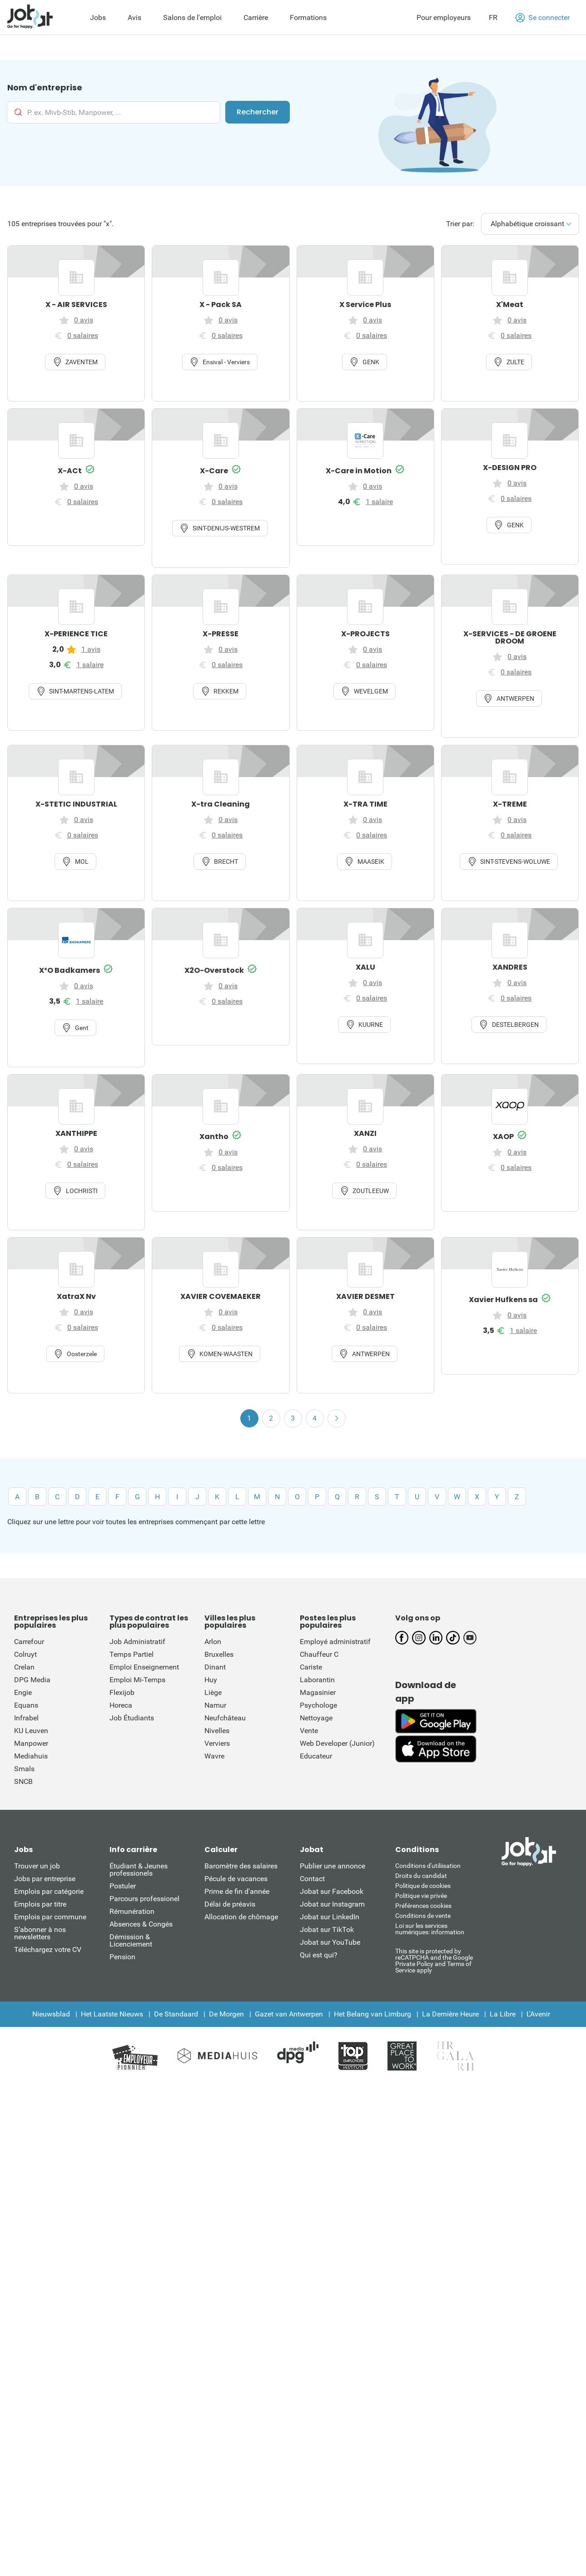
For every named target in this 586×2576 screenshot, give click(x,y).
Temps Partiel (131, 1654)
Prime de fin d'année (236, 1891)
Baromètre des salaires (241, 1866)
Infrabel (26, 1718)
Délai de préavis (229, 1904)
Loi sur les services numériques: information (429, 1929)
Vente (309, 1730)
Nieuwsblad (51, 2014)
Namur (215, 1705)
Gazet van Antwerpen (289, 2014)
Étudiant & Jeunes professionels (138, 1870)
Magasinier (318, 1692)
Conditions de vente (423, 1915)
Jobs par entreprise (44, 1878)
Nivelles (216, 1730)
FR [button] (493, 17)
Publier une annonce (332, 1866)
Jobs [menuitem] (98, 17)
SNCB (23, 1781)
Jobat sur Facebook (331, 1891)
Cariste (311, 1667)
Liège (213, 1692)
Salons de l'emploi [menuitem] (192, 17)
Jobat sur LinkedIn (329, 1916)
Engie (23, 1692)
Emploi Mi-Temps (137, 1679)
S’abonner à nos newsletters (40, 1933)
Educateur (316, 1756)
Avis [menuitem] (134, 17)
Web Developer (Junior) (337, 1743)
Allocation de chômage (241, 1916)
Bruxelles (218, 1654)
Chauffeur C (319, 1654)
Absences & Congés (141, 1924)
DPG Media (32, 1679)
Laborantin (317, 1679)
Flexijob (121, 1692)
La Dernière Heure (450, 2014)
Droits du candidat (421, 1875)
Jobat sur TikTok (327, 1929)
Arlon (212, 1641)
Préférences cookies (423, 1905)
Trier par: (461, 224)
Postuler (122, 1886)
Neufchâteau (225, 1718)
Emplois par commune (50, 1916)
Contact (312, 1878)
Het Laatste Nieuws (112, 2014)
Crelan (24, 1667)
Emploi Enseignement (144, 1667)
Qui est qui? (319, 1955)
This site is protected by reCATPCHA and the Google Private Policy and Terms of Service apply (434, 1960)
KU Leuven (31, 1730)
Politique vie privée (421, 1895)
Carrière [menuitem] (255, 17)
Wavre (214, 1756)
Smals (24, 1768)
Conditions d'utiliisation (428, 1865)
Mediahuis (31, 1756)
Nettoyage (316, 1718)
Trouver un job (37, 1866)
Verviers (217, 1743)
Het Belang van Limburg (372, 2014)
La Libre (503, 2014)
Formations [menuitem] (308, 17)
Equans (26, 1705)
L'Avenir (538, 2014)
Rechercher (257, 112)
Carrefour (29, 1641)
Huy (210, 1679)
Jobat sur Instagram (332, 1904)
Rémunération (131, 1911)
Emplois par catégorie (49, 1891)
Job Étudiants (131, 1718)
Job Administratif (137, 1641)
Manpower (31, 1743)
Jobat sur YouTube (330, 1942)
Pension (122, 1956)
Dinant (215, 1667)
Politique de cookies (423, 1885)
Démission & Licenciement (130, 1940)
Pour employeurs (444, 17)
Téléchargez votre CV (47, 1949)
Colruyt (25, 1654)
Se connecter (543, 17)
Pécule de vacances (236, 1878)
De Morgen (226, 2014)
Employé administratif (335, 1641)
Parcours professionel (144, 1898)
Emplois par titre (40, 1904)
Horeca (120, 1705)
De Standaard (176, 2014)
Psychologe (318, 1705)
